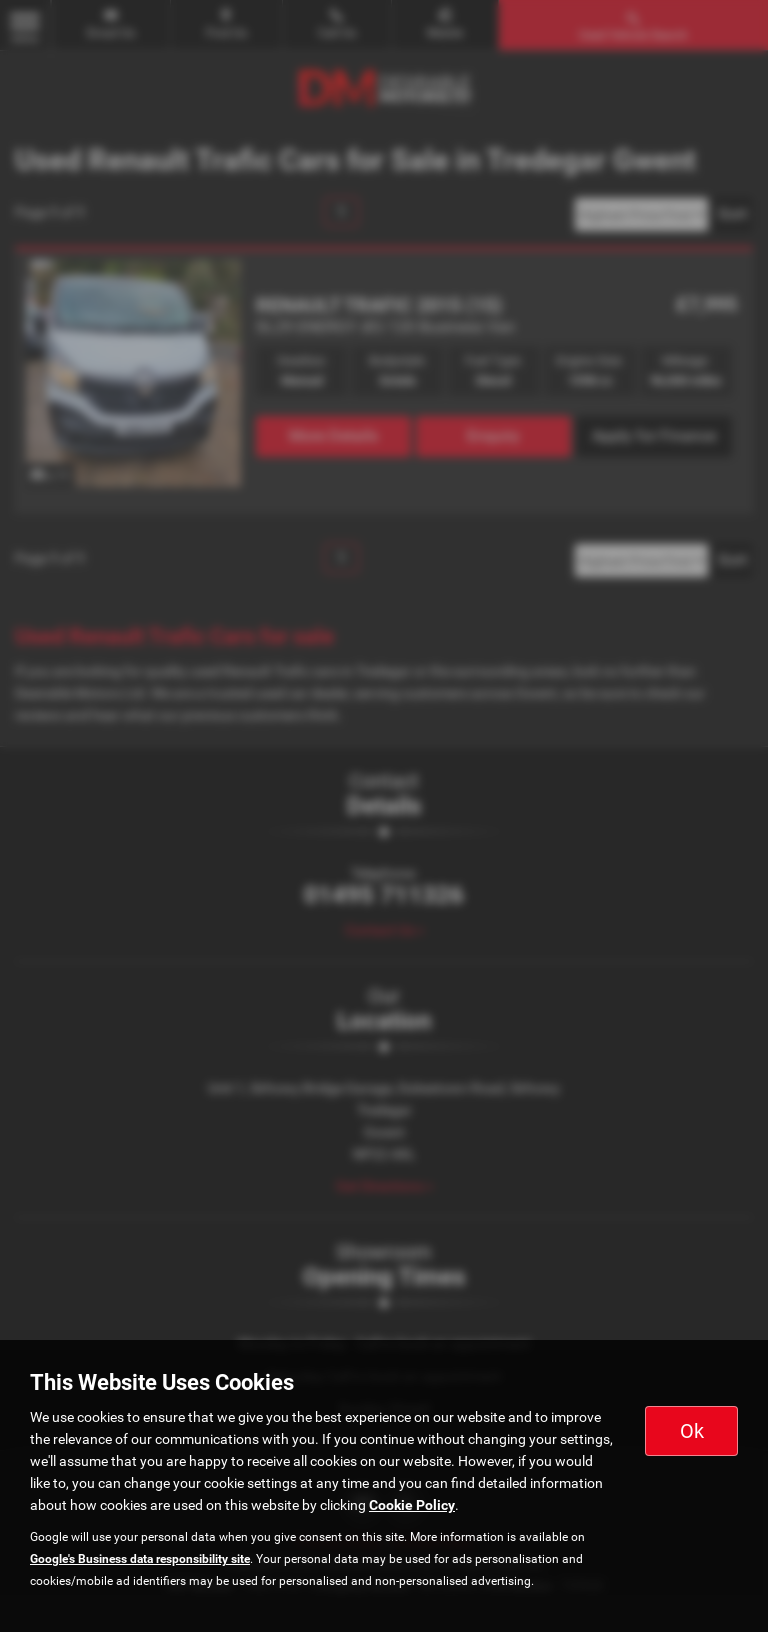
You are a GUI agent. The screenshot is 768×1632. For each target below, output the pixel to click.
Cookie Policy (412, 1505)
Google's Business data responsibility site (140, 1559)
